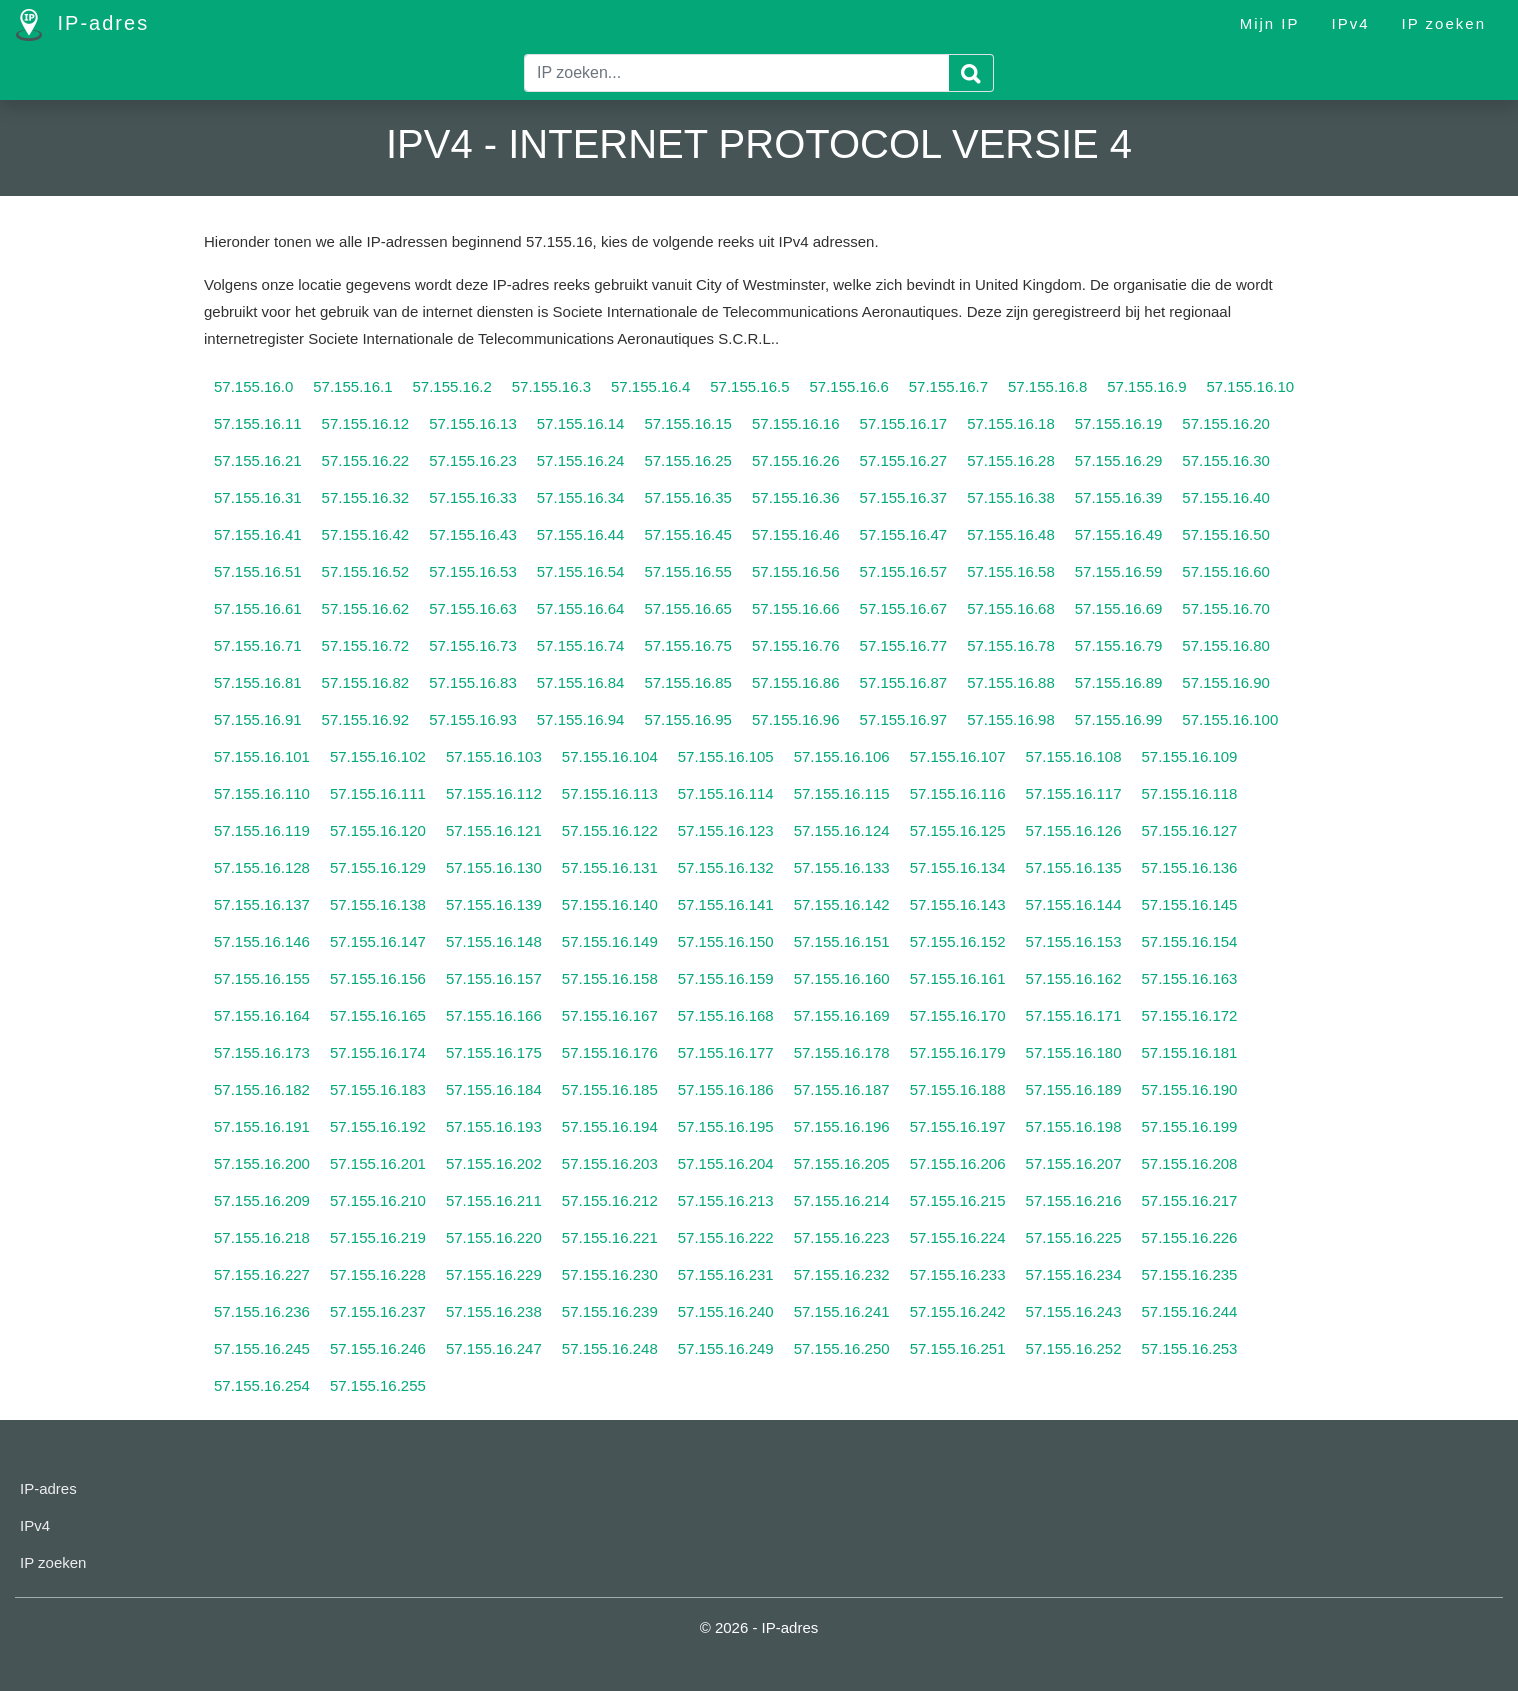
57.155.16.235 (1190, 1274)
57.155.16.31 (258, 497)
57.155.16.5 (749, 386)
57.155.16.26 (796, 460)
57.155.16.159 (726, 978)
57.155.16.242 (958, 1311)
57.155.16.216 (1074, 1200)
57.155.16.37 (904, 497)
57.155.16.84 (581, 682)
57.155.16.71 (258, 645)
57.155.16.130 (494, 867)
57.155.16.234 (1074, 1274)
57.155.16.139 (494, 904)
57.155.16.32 (366, 497)
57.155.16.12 (366, 423)
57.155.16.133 (842, 867)
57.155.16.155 (262, 978)
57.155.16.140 (610, 904)
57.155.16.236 (262, 1311)
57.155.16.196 (842, 1126)
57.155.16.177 (726, 1052)
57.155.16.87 (904, 682)
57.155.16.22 (366, 460)
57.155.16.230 (610, 1274)
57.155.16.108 (1074, 756)
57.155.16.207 (1074, 1163)
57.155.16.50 (1226, 534)
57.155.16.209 (262, 1200)
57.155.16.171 (1074, 1015)
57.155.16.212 (610, 1200)
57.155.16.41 (258, 534)
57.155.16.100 (1230, 719)
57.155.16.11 (258, 423)
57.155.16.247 (494, 1348)
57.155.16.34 (581, 497)
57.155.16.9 (1146, 386)
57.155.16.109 (1190, 756)
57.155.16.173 (262, 1052)
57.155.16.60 (1226, 571)
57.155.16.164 (262, 1015)
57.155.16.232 (842, 1274)
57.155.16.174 (378, 1052)
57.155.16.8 (1047, 386)
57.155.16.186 (726, 1089)
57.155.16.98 (1011, 719)
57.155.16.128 (262, 867)
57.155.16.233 (958, 1274)
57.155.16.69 (1119, 608)
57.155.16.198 (1074, 1126)
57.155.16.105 (726, 756)
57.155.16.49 (1119, 534)
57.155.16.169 (842, 1015)
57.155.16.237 (378, 1311)
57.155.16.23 (473, 460)
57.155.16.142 (842, 904)
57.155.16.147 (378, 941)
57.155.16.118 (1190, 793)
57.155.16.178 (842, 1052)
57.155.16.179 (958, 1052)
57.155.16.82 (366, 682)
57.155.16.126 (1074, 830)
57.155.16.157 (494, 978)
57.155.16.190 (1190, 1089)
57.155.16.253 (1190, 1348)
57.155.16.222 (726, 1237)
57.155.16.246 (378, 1348)
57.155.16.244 (1190, 1311)
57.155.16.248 (610, 1348)
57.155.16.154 (1190, 941)
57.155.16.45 (688, 534)
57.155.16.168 (726, 1015)
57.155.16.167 (610, 1015)
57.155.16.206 (958, 1163)
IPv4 (1351, 23)
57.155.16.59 (1119, 571)
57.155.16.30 (1226, 460)
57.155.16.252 (1074, 1348)
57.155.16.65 (688, 608)
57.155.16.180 (1074, 1052)
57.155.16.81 (258, 682)
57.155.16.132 (726, 867)
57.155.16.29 (1119, 460)
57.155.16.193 (494, 1126)
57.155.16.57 (904, 571)
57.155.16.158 (610, 978)
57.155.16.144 (1074, 904)
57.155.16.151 (842, 941)
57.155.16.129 (378, 867)
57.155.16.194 (610, 1126)
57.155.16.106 (842, 756)
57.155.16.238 (494, 1311)
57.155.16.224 (958, 1237)
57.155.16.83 (473, 682)
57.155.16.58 (1011, 571)
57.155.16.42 (366, 534)
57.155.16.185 (610, 1089)
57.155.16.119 (262, 830)
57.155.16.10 (1251, 386)
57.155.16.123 (726, 830)
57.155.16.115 (842, 793)
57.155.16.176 (610, 1052)
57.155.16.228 (378, 1274)
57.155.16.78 (1011, 645)
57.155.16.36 (796, 497)
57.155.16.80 (1226, 645)
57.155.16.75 (688, 645)
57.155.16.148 (494, 941)
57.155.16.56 (796, 571)
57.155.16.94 (581, 719)
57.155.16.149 (610, 941)
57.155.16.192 (378, 1126)
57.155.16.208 (1190, 1163)
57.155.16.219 (378, 1237)
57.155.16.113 (610, 793)
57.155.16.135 (1074, 867)
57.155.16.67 (904, 608)
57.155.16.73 (473, 645)
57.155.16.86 (796, 682)
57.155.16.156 (378, 978)
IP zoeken (1444, 23)
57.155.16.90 (1226, 682)
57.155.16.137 (262, 904)
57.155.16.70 (1226, 608)
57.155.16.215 (958, 1200)
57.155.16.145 (1190, 904)
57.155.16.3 (551, 386)
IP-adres (82, 25)
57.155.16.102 (378, 756)
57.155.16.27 (904, 460)
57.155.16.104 (610, 756)
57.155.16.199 (1190, 1126)
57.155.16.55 (688, 571)
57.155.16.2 (452, 386)
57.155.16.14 (581, 423)
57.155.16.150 (726, 941)
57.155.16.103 (494, 756)
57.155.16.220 (494, 1237)
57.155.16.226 (1190, 1237)
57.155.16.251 (958, 1348)
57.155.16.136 (1190, 867)
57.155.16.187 (842, 1089)
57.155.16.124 (842, 830)
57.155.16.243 (1074, 1311)
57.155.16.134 (958, 867)
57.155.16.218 (262, 1237)
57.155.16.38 (1011, 497)
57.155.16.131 (610, 867)
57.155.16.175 (494, 1052)
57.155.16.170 (958, 1015)
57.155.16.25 (688, 460)
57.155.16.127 (1190, 830)
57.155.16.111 (378, 793)
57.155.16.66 (796, 608)
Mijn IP (1270, 23)
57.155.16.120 (378, 830)
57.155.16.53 (473, 571)
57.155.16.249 (726, 1348)
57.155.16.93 (473, 719)
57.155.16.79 (1119, 645)
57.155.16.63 (473, 608)
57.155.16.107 (958, 756)
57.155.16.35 (688, 497)
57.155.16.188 (958, 1089)
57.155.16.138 (378, 904)
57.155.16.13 (473, 423)
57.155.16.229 (494, 1274)
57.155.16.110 (262, 793)
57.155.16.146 (262, 941)
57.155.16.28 (1011, 460)
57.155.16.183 (378, 1089)
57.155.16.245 (262, 1348)
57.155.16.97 (904, 719)
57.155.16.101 (262, 756)
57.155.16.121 (494, 830)
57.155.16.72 (366, 645)
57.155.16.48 (1011, 534)
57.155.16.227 (262, 1274)
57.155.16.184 (494, 1089)
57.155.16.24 (581, 460)
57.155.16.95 (688, 719)
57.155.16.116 (958, 793)
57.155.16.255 (378, 1385)
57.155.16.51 (258, 571)
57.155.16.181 (1190, 1052)
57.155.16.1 (352, 386)
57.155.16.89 (1119, 682)
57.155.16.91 (258, 719)
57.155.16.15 (688, 423)
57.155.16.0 (253, 386)
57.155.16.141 (726, 904)
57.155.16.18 (1011, 423)
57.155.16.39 (1119, 497)
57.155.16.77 (904, 645)
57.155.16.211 (494, 1200)
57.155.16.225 (1074, 1237)
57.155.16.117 (1074, 793)
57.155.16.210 (378, 1200)
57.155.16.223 (842, 1237)
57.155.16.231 (726, 1274)
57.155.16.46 (796, 534)
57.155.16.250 (842, 1348)
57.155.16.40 (1226, 497)
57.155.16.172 (1190, 1015)
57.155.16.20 (1226, 423)
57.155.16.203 (610, 1163)
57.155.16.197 (958, 1126)
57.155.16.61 (258, 608)
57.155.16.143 (958, 904)
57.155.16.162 (1074, 978)
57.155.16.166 (494, 1015)
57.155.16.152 (958, 941)
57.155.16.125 (958, 830)
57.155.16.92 (366, 719)
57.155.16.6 (849, 386)
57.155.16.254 (262, 1385)
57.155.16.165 (378, 1015)
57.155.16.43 (473, 534)
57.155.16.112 (494, 793)
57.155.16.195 (726, 1126)
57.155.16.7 (948, 386)
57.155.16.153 (1074, 941)
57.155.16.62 (366, 608)
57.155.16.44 (581, 534)
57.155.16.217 (1190, 1200)
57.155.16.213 (726, 1200)
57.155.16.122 (610, 830)
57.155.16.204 (726, 1163)
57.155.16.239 (610, 1311)
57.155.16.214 (842, 1200)
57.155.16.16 (796, 423)
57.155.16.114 (726, 793)
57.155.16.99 (1119, 719)
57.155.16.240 (726, 1311)
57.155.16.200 (262, 1163)
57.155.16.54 (581, 571)
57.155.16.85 (688, 682)
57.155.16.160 (842, 978)
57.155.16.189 (1074, 1089)
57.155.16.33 (473, 497)
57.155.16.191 (262, 1126)
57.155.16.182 (262, 1089)
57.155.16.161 (958, 978)
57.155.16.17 (904, 423)
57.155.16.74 (581, 645)
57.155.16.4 (650, 386)
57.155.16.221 (610, 1237)
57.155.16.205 (842, 1163)
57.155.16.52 (366, 571)
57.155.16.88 (1011, 682)
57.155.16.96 (796, 719)
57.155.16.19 (1119, 423)
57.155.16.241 (842, 1311)
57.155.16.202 (494, 1163)
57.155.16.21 (258, 460)
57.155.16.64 (581, 608)
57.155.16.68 (1011, 608)
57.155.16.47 (904, 534)
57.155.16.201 (378, 1163)
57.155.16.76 (796, 645)
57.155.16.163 (1190, 978)
